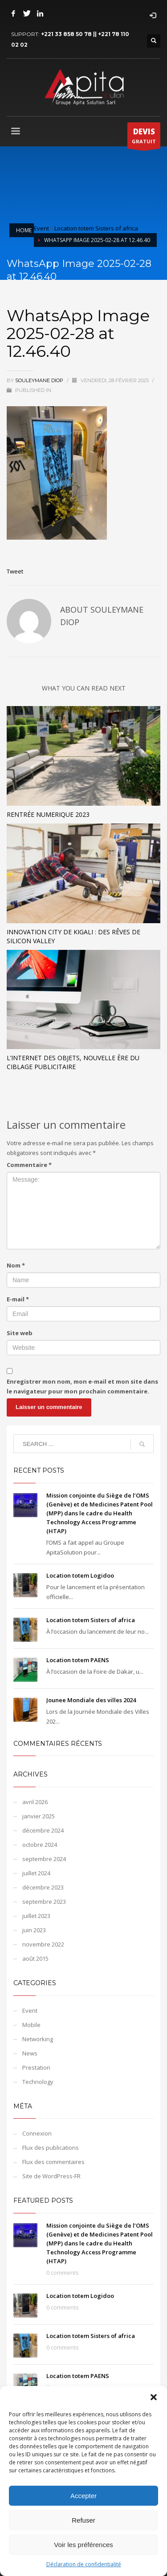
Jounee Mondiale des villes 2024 (91, 1700)
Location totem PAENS (77, 1660)
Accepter (83, 2495)
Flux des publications (50, 2148)
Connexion (37, 2133)
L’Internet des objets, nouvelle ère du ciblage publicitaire (73, 1062)
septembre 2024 (44, 1859)
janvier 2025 (38, 1816)
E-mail (18, 1299)
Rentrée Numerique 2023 (48, 814)
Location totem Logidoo (80, 1575)
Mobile (31, 2025)
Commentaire (29, 1165)
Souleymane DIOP (40, 380)
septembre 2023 (44, 1902)
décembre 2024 (43, 1830)
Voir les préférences (83, 2544)
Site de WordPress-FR (51, 2176)
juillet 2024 (36, 1873)
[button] (153, 2397)
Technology (37, 2082)
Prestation (36, 2067)
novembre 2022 (43, 1944)
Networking (37, 2039)
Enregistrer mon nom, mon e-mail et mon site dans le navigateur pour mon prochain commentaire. (82, 1386)
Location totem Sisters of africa (96, 228)
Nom (16, 1265)
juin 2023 (34, 1930)
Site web (20, 1333)
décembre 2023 (43, 1887)
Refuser (83, 2520)
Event (41, 228)
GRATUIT (143, 137)
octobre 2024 (39, 1845)
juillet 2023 (36, 1916)
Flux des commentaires (53, 2162)
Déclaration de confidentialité (83, 2564)
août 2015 (35, 1958)
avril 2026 (35, 1802)
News (29, 2053)
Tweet (15, 571)
